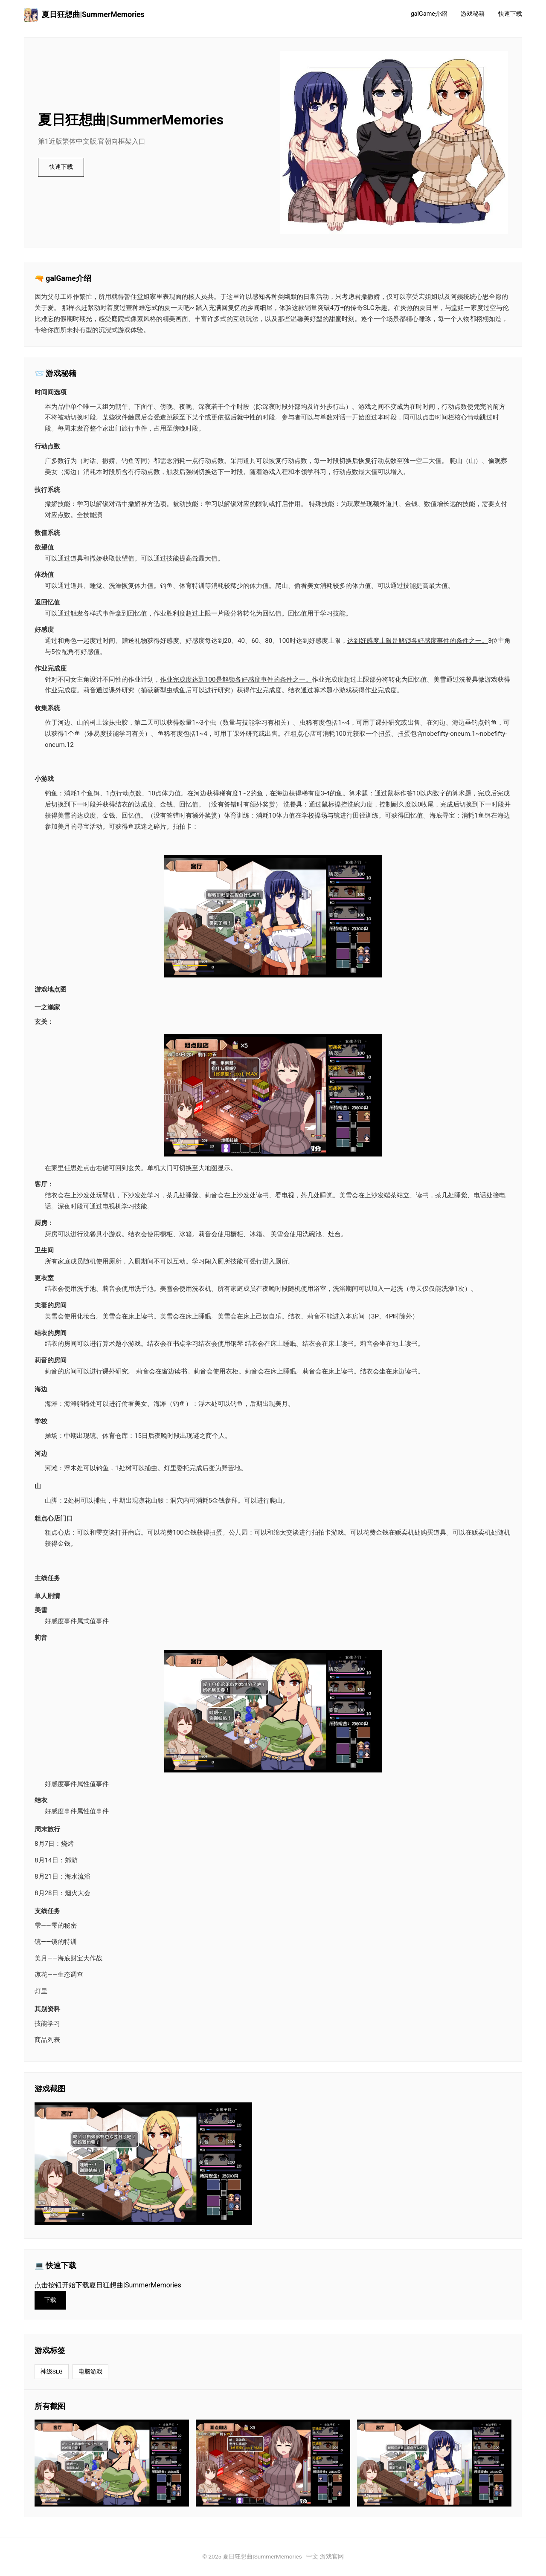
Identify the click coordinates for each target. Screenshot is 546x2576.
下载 (51, 2300)
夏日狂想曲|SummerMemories (84, 15)
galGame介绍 (429, 13)
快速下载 (510, 13)
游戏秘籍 (473, 13)
